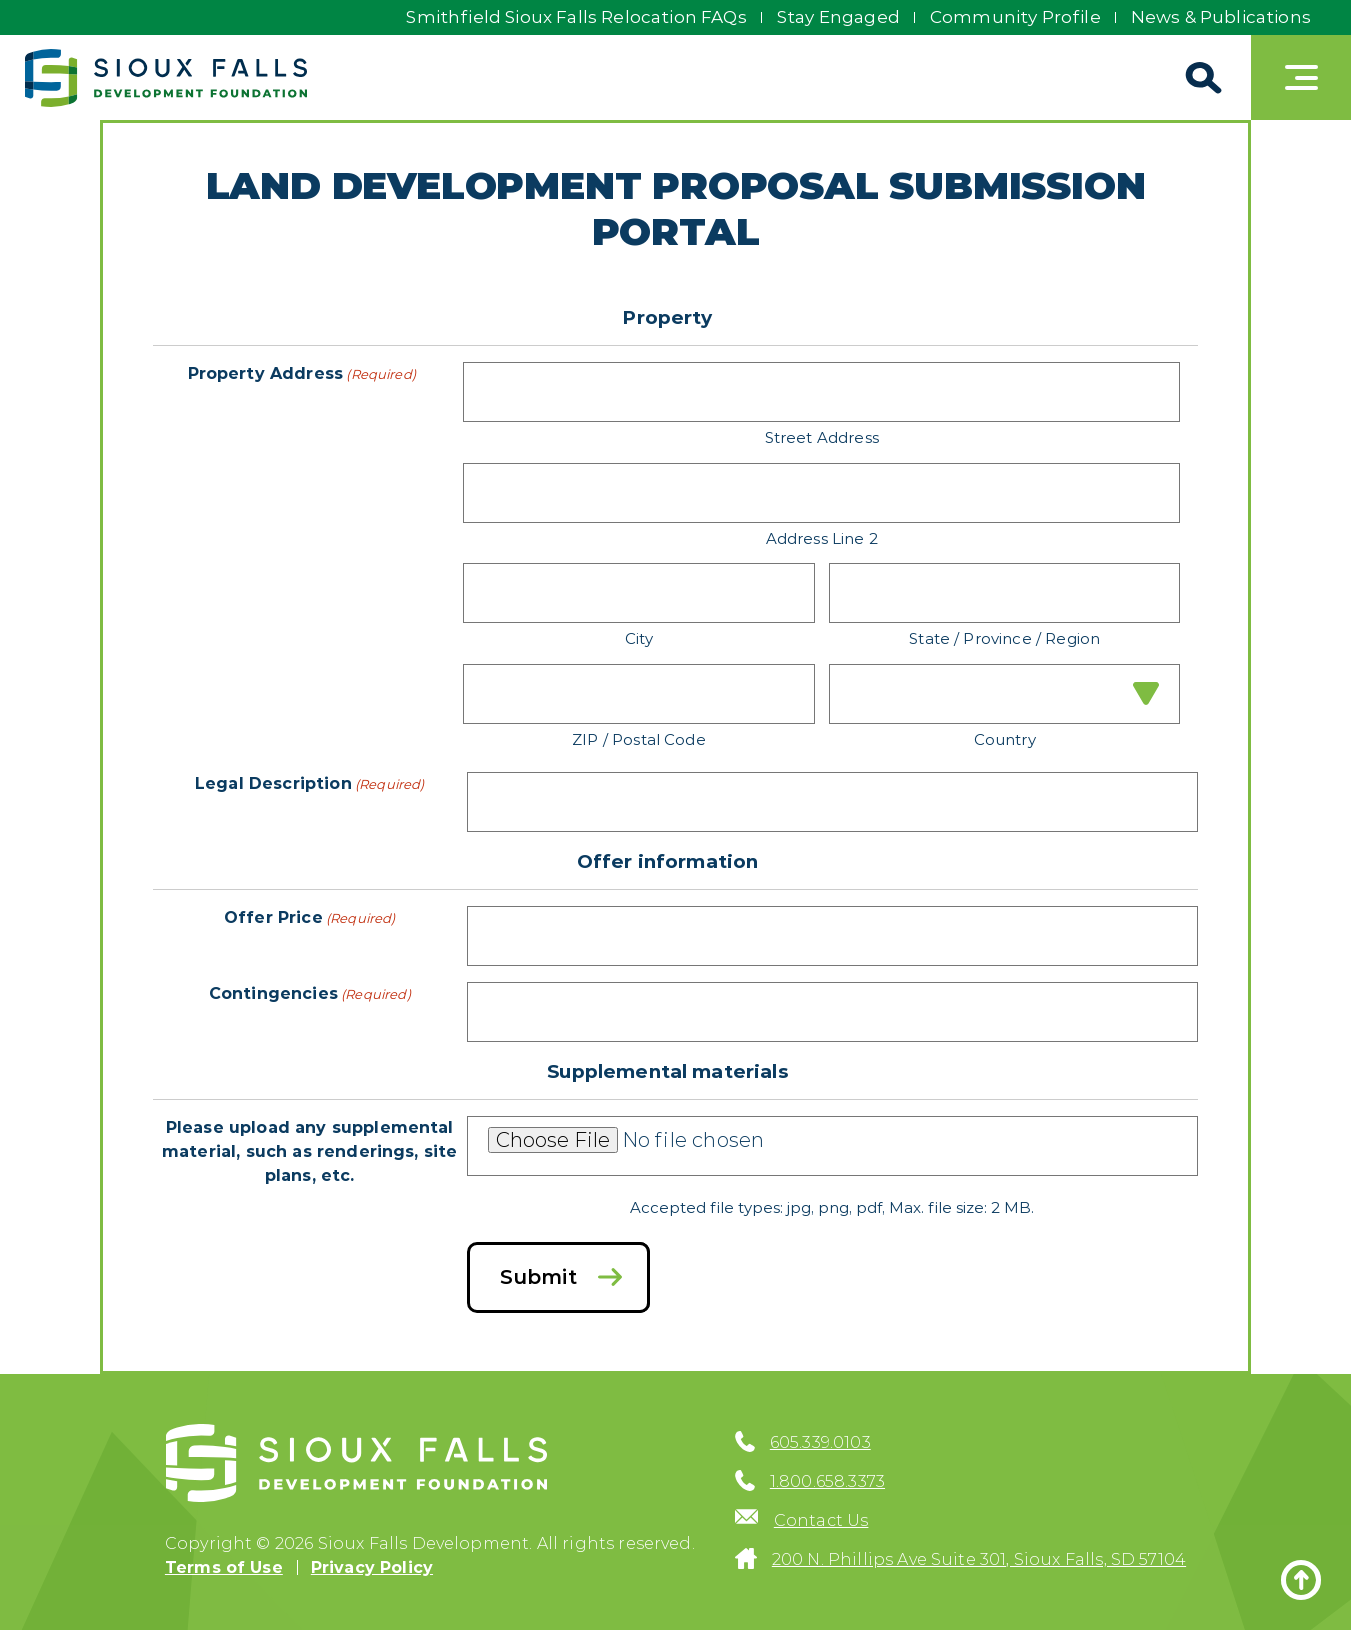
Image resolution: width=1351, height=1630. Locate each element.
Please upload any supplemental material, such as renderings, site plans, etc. (309, 1151)
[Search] (1201, 77)
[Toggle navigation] (1301, 77)
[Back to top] (1301, 1580)
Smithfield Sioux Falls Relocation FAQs (576, 17)
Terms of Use (224, 1567)
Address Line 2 (822, 538)
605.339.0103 (820, 1442)
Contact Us (821, 1520)
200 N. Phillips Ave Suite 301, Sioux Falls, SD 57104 (979, 1559)
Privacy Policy (372, 1567)
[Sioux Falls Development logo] (166, 78)
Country (1005, 739)
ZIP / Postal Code (639, 739)
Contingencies (310, 994)
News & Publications (1221, 17)
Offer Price (310, 918)
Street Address (822, 437)
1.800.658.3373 (827, 1481)
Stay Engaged (838, 17)
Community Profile (1015, 17)
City (639, 638)
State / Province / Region (1004, 638)
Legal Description (310, 784)
